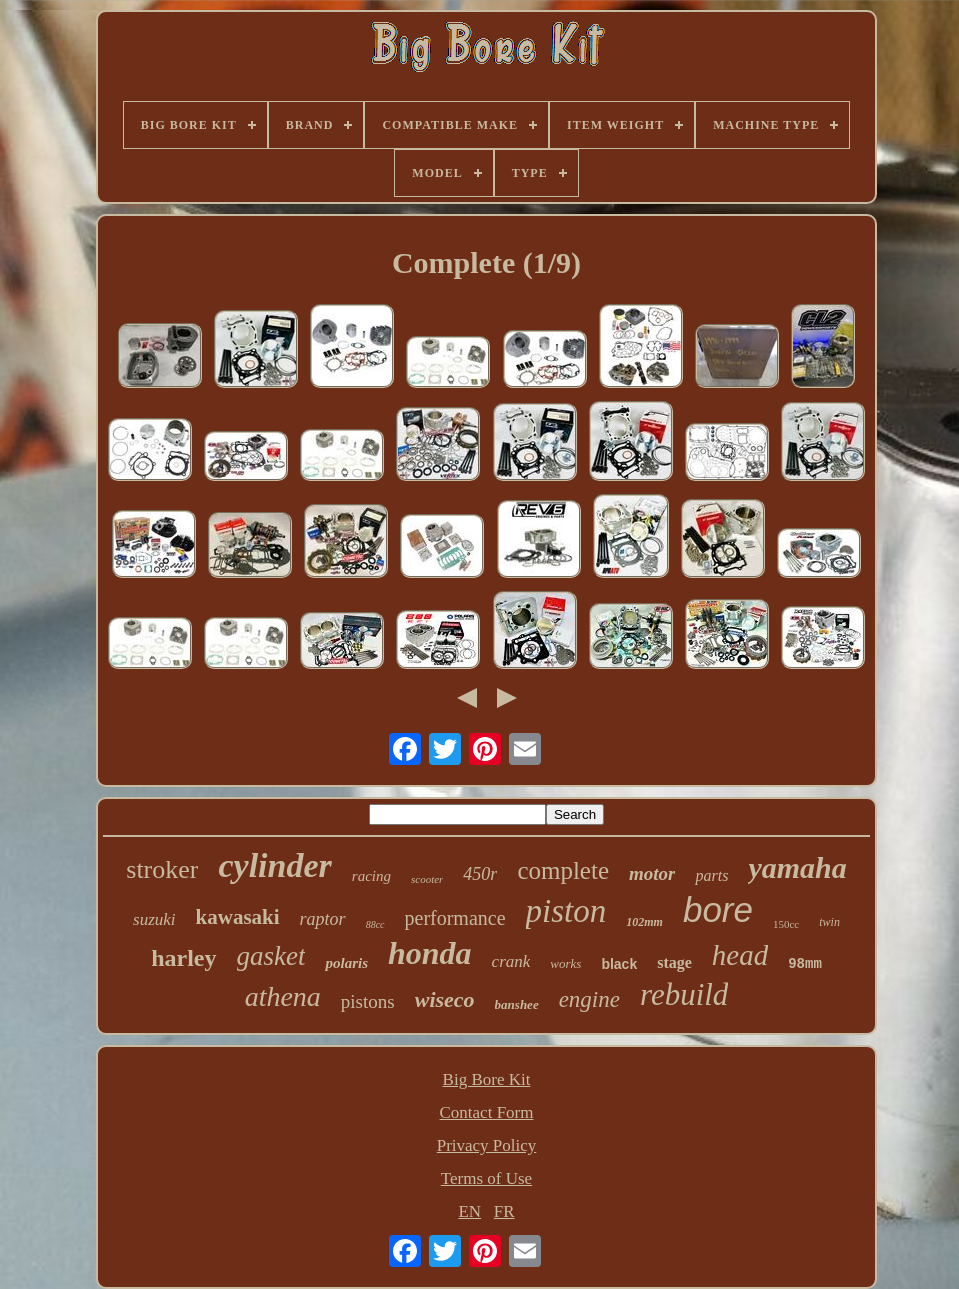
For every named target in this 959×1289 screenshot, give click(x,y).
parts (711, 875)
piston (566, 911)
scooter (427, 879)
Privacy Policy (487, 1145)
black (619, 964)
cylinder (274, 865)
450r (480, 874)
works (565, 963)
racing (371, 876)
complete (563, 870)
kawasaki (238, 917)
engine (589, 999)
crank (511, 961)
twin (829, 922)
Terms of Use (486, 1178)
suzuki (154, 919)
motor (652, 873)
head (740, 955)
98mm (805, 964)
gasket (271, 956)
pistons (368, 1001)
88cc (375, 924)
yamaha (797, 867)
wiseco (445, 999)
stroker (162, 869)
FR (504, 1211)
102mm (644, 922)
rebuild (684, 994)
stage (674, 962)
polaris (346, 963)
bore (718, 909)
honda (430, 953)
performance (455, 918)
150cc (786, 924)
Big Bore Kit (487, 1079)
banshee (517, 1004)
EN (469, 1211)
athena (283, 996)
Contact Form (487, 1112)
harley (183, 958)
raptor (323, 919)
